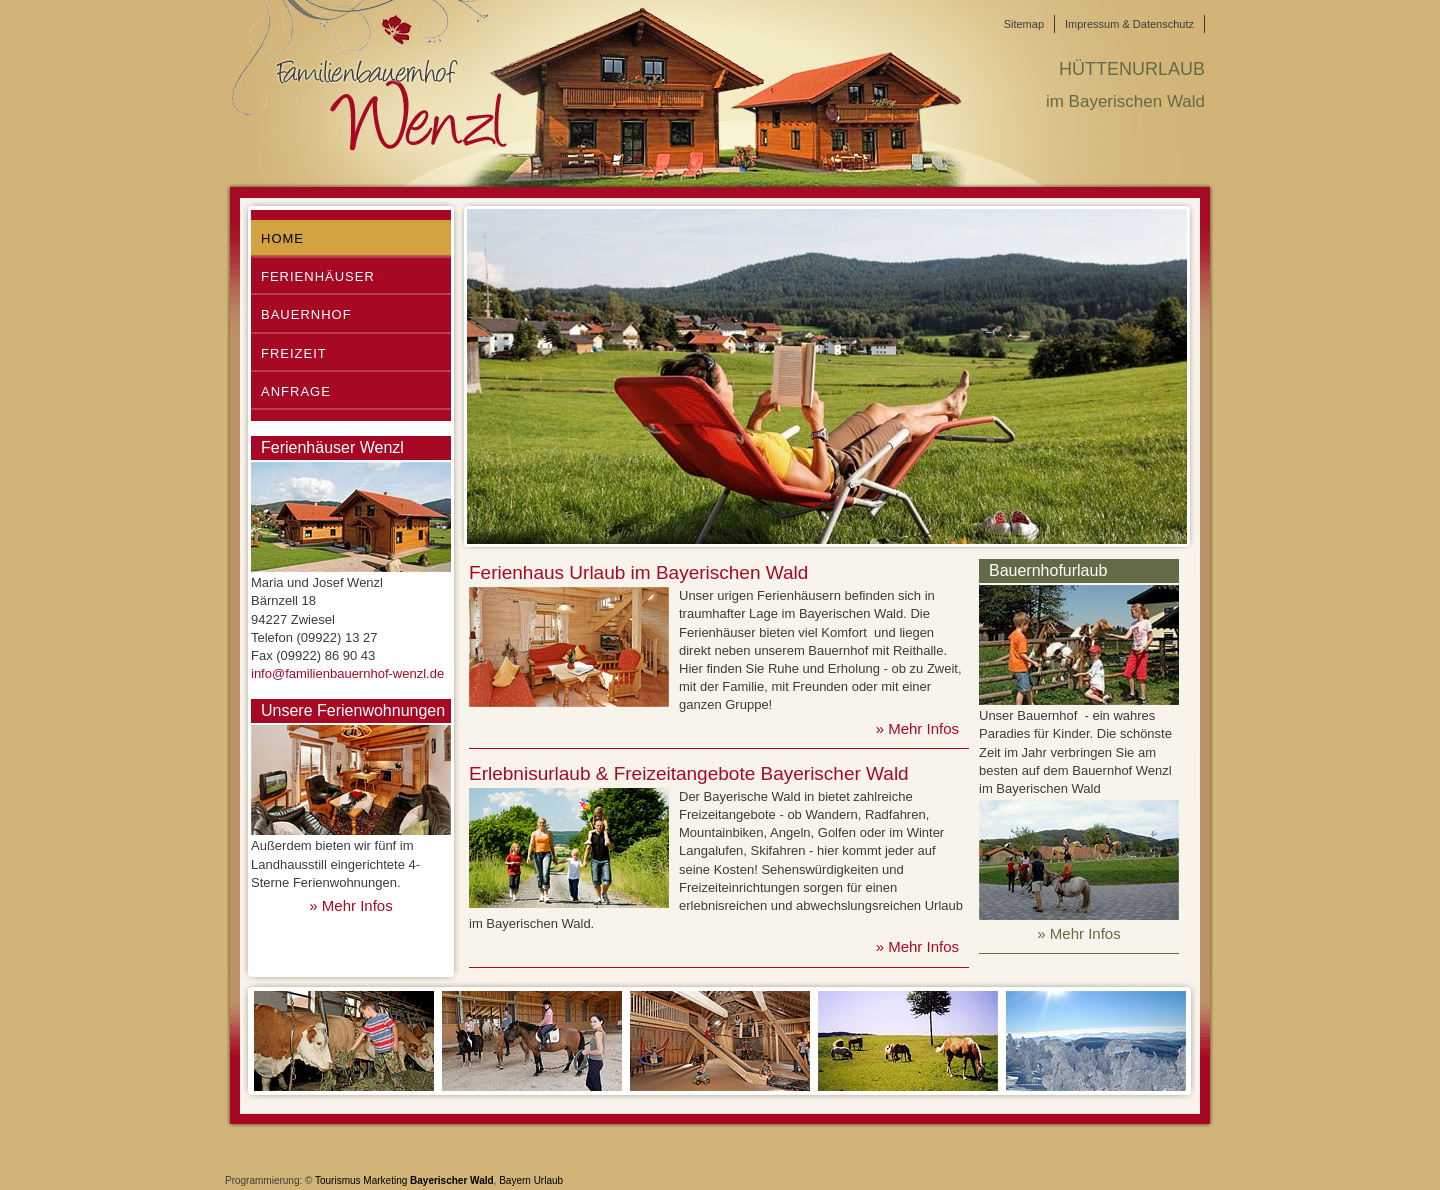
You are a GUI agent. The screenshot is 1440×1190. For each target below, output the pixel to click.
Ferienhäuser (318, 276)
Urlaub (548, 1180)
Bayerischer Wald (452, 1180)
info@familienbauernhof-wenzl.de (347, 673)
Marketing (385, 1180)
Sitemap (1024, 24)
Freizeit (294, 353)
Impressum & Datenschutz (1129, 24)
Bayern (515, 1180)
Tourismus (338, 1180)
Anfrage (296, 391)
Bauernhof (306, 314)
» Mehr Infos (350, 905)
